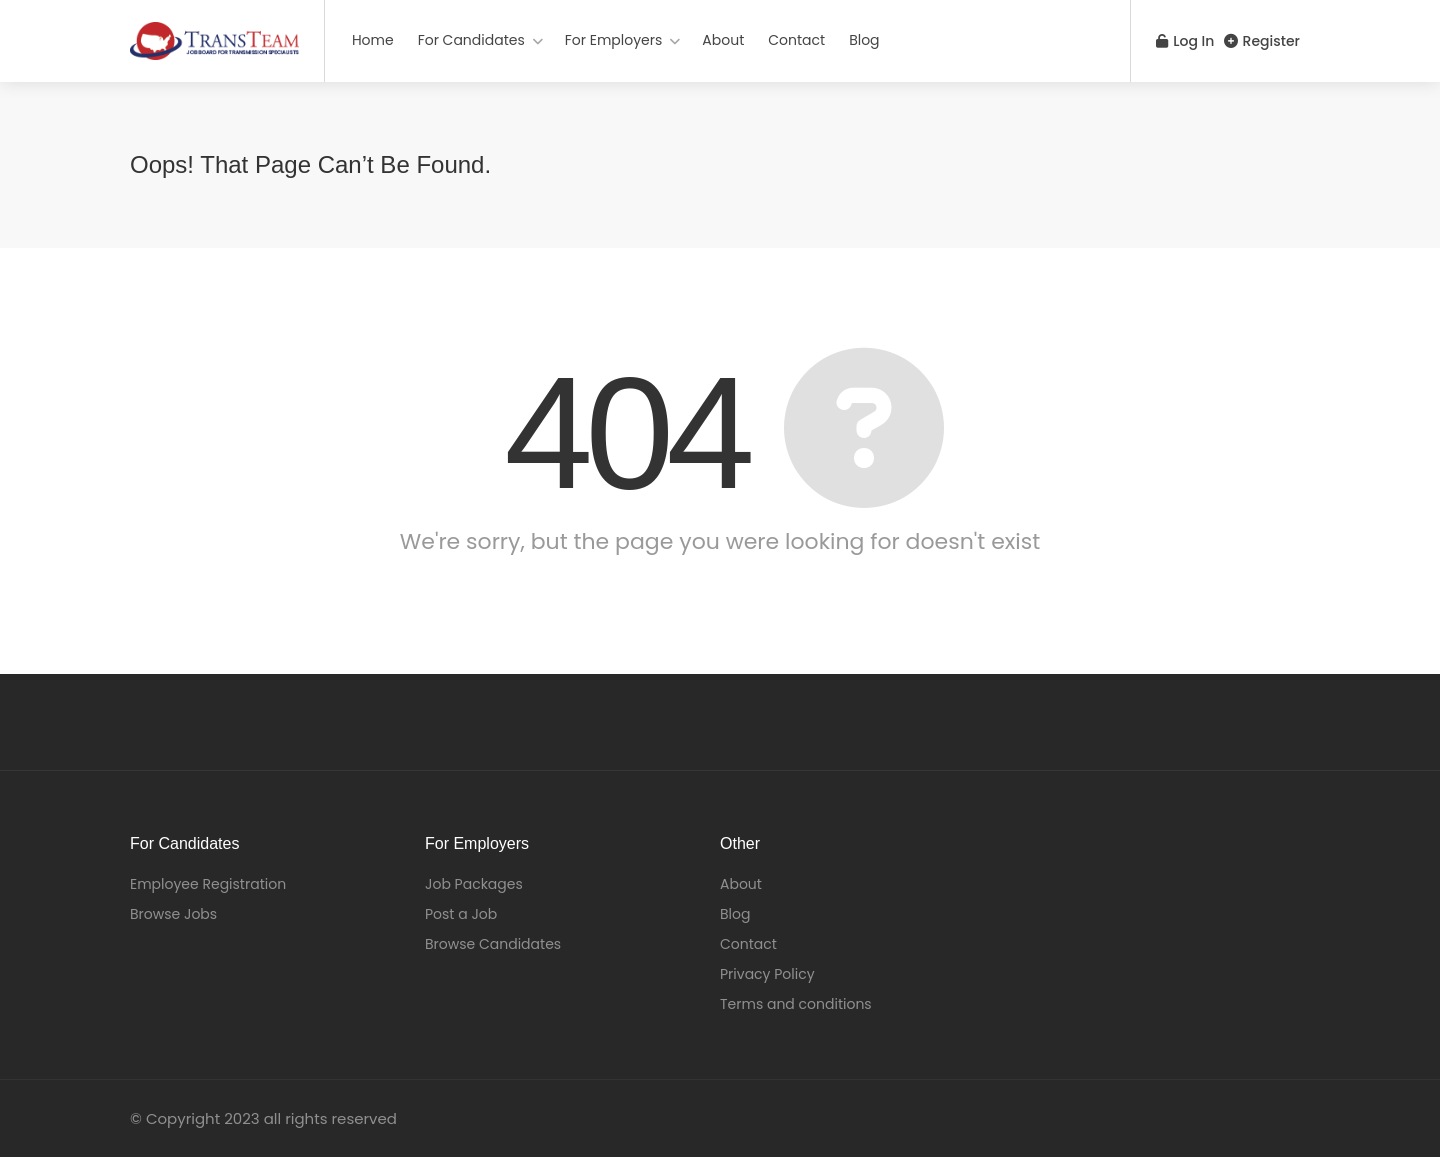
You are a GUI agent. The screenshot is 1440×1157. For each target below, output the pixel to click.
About (723, 40)
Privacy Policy (767, 974)
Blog (864, 40)
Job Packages (474, 884)
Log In (1178, 41)
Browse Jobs (173, 914)
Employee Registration (208, 884)
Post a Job (461, 914)
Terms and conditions (796, 1004)
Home (373, 40)
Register (1262, 41)
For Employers (614, 40)
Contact (796, 40)
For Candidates (471, 40)
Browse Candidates (493, 944)
